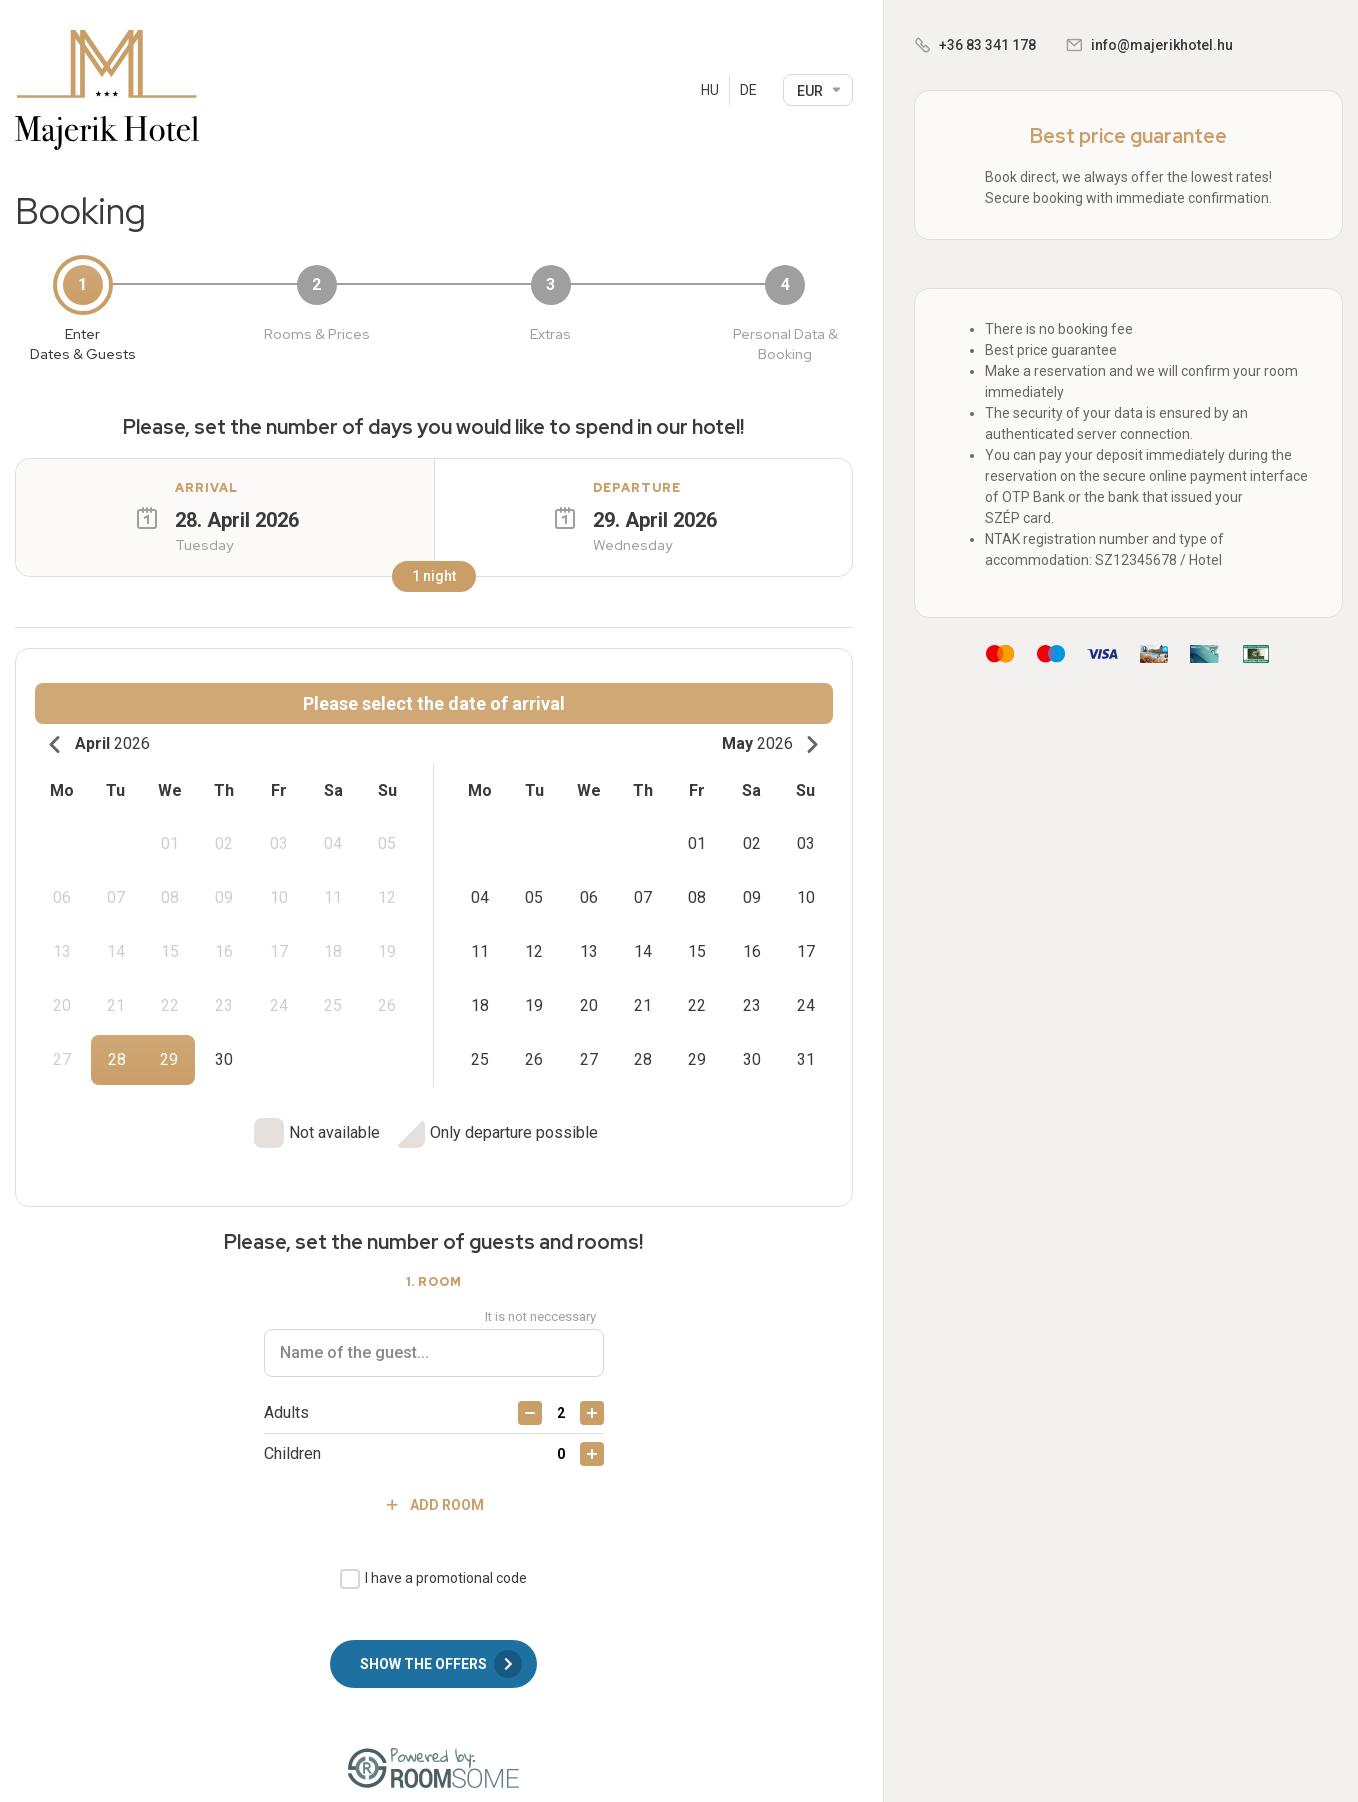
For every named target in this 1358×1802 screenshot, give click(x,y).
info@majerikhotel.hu (1162, 45)
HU (710, 90)
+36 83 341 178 (987, 45)
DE (748, 90)
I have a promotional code (446, 1562)
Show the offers (441, 1648)
